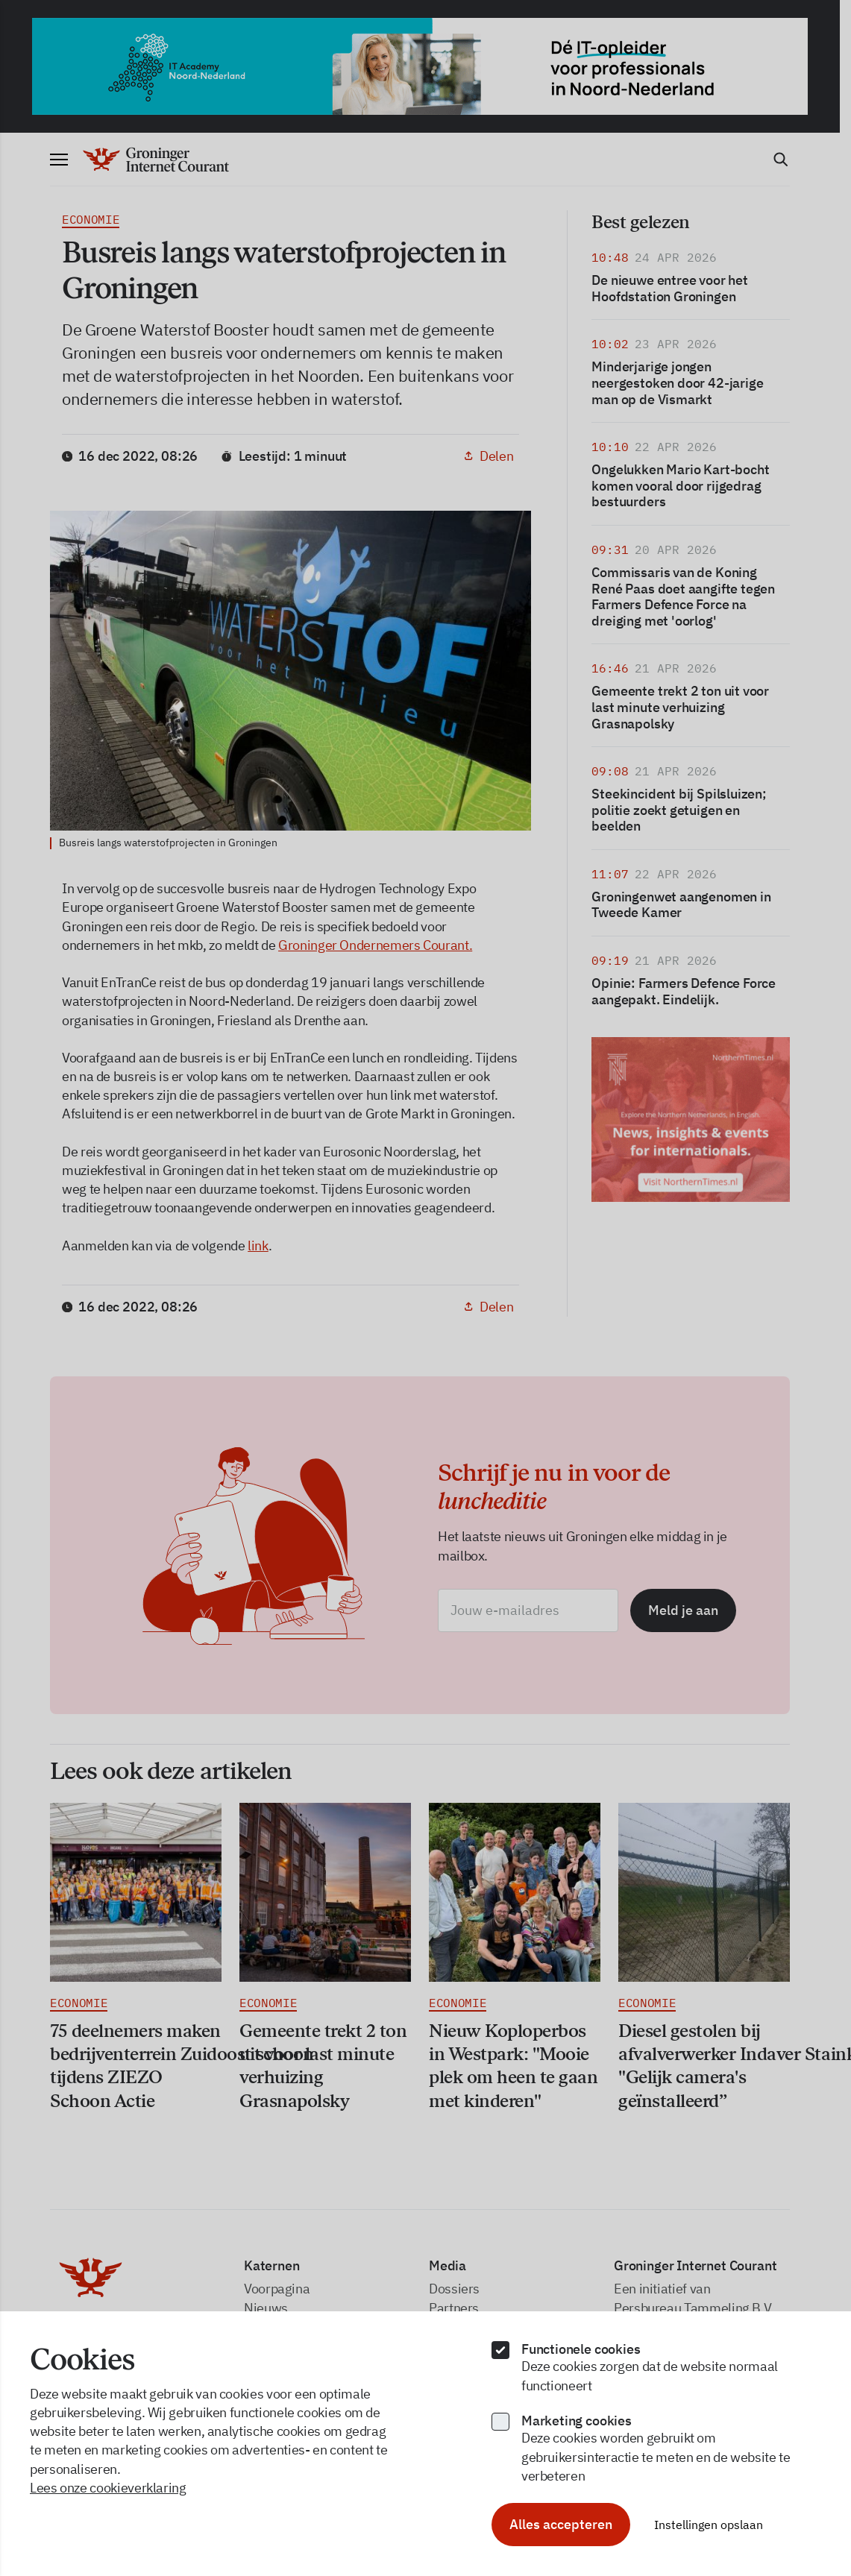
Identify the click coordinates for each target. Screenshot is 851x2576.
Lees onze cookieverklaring (108, 2487)
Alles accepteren (560, 2524)
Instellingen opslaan (708, 2524)
